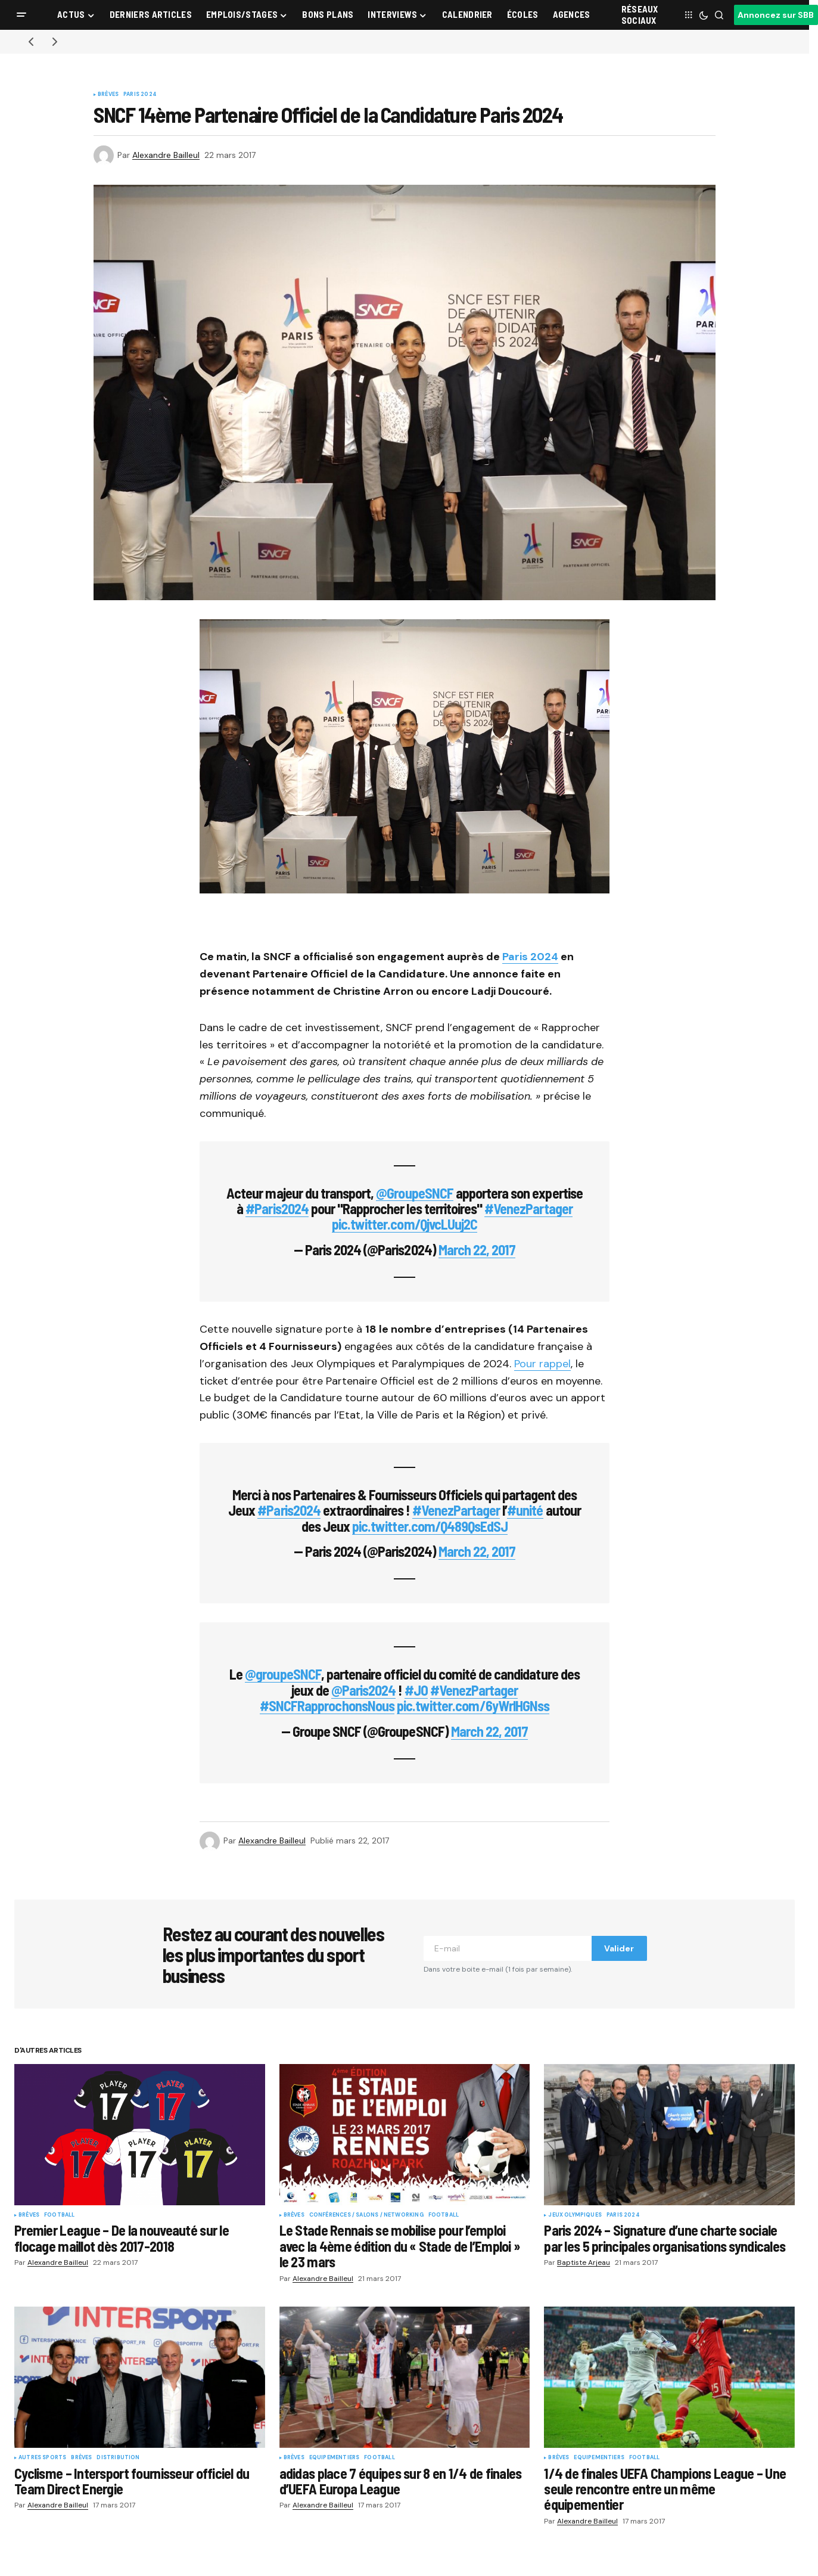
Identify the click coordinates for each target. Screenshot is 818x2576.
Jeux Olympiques (575, 2215)
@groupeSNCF (283, 1674)
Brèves (108, 95)
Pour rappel (542, 1364)
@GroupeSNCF (414, 1193)
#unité (525, 1510)
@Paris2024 (363, 1690)
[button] (21, 15)
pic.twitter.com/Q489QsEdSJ (430, 1526)
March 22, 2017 (477, 1249)
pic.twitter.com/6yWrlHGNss (473, 1705)
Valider (619, 1948)
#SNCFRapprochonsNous (327, 1705)
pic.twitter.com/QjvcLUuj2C (404, 1224)
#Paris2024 (276, 1208)
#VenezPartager (528, 1208)
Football (59, 2215)
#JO (416, 1690)
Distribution (118, 2458)
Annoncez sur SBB (776, 15)
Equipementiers (334, 2458)
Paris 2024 (140, 95)
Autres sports (42, 2458)
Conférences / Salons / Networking (366, 2215)
